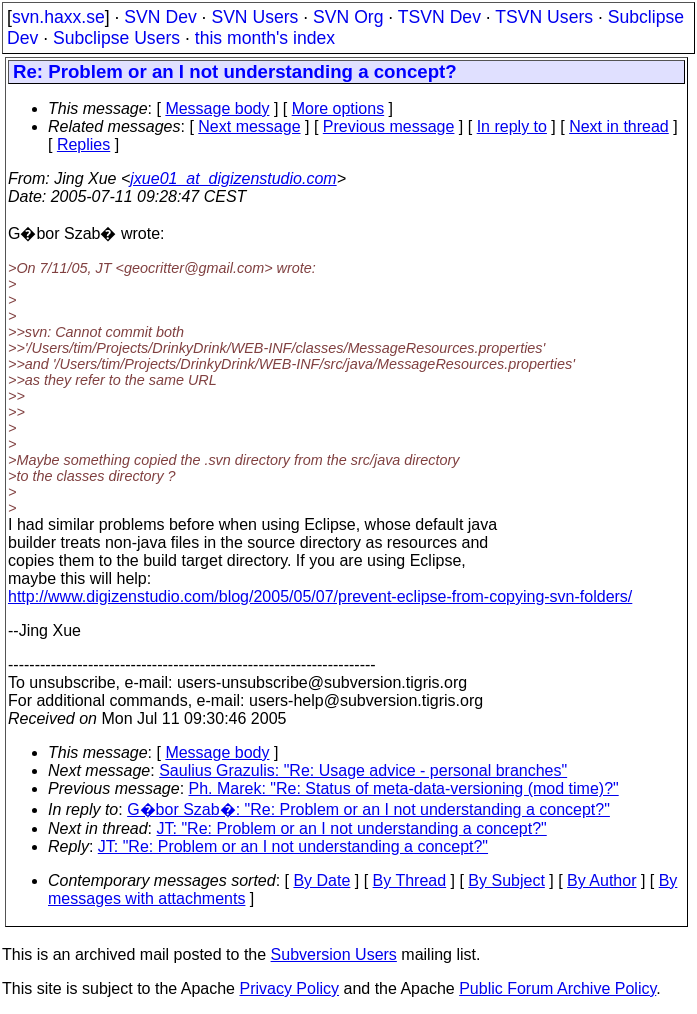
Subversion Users (334, 954)
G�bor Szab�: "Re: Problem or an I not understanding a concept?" (368, 809)
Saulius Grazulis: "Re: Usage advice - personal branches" (363, 770)
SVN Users (254, 17)
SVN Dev (160, 17)
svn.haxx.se (58, 17)
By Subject (506, 880)
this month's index (265, 38)
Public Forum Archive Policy (557, 988)
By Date (321, 880)
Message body (217, 108)
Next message (249, 126)
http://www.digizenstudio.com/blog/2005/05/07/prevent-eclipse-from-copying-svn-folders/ (320, 596)
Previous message (389, 126)
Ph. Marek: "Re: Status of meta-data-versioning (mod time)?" (404, 788)
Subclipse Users (116, 38)
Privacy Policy (289, 988)
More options (338, 108)
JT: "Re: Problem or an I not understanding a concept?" (352, 828)
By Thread (410, 880)
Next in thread (619, 126)
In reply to (512, 126)
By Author (601, 880)
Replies (83, 144)
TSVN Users (544, 17)
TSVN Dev (439, 17)
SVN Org (348, 17)
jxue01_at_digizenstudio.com (233, 178)
